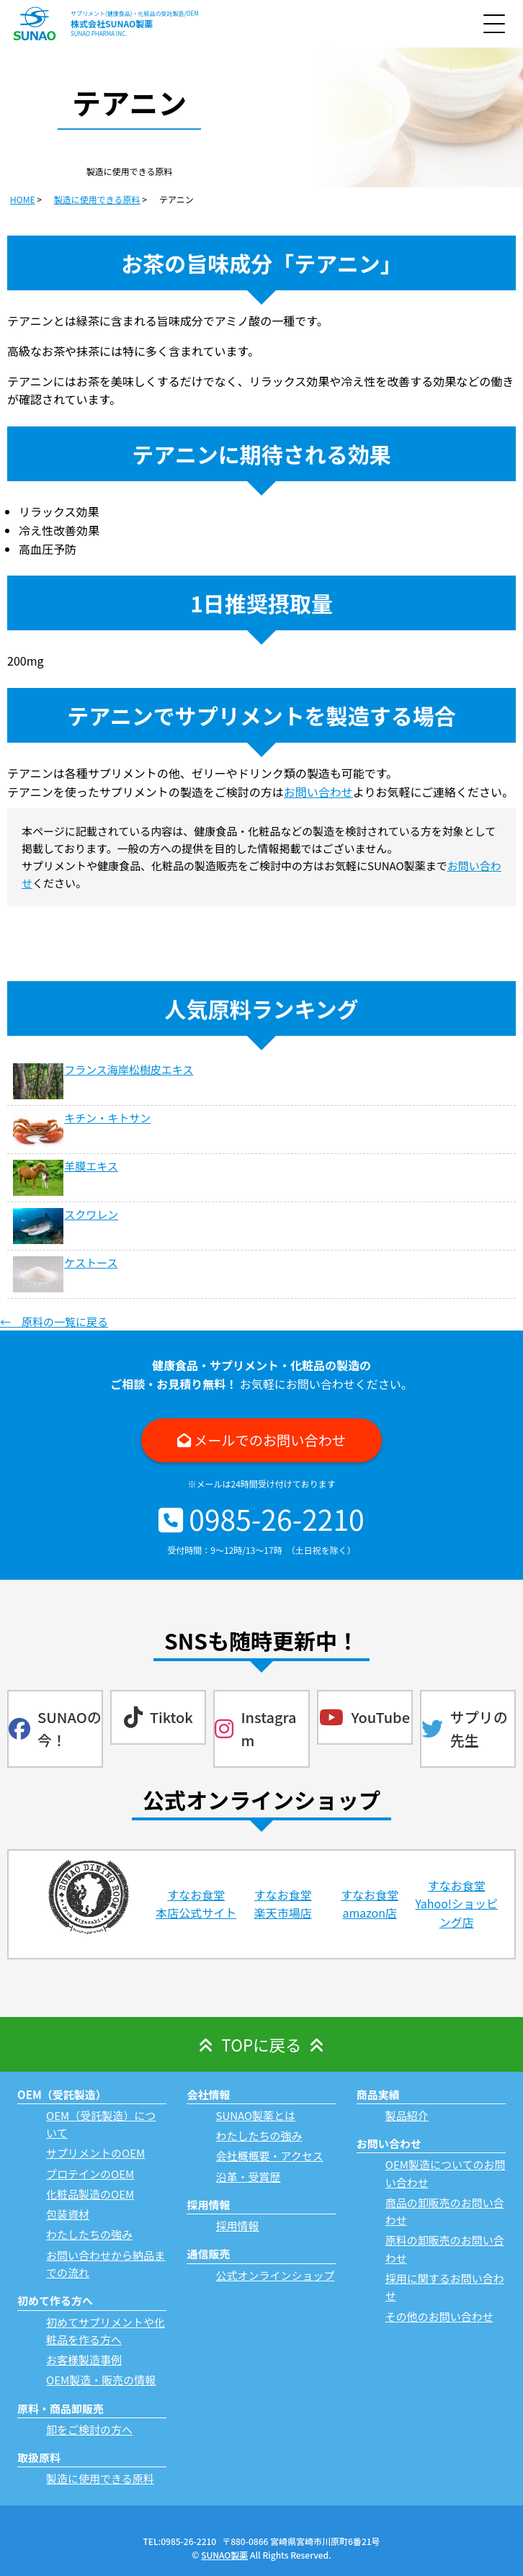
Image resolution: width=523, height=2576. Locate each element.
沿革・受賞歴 (247, 2176)
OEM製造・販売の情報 (101, 2379)
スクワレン (91, 1214)
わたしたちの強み (89, 2234)
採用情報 (237, 2225)
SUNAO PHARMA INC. (99, 33)
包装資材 (67, 2214)
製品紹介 (407, 2115)
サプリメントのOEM (95, 2152)
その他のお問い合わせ (439, 2316)
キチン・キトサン (107, 1117)
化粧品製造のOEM (90, 2193)
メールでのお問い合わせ (270, 1440)
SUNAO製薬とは (255, 2115)
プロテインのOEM (90, 2173)
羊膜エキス (91, 1165)
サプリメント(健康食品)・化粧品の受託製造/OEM (135, 13)
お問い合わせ (318, 791)
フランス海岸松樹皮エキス (128, 1069)
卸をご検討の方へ (89, 2429)
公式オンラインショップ (274, 2275)
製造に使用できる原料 (100, 2478)
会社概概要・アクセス (269, 2155)
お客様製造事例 (84, 2359)
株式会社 (112, 23)
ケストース (90, 1262)
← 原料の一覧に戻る (54, 1321)
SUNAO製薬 (224, 2555)
